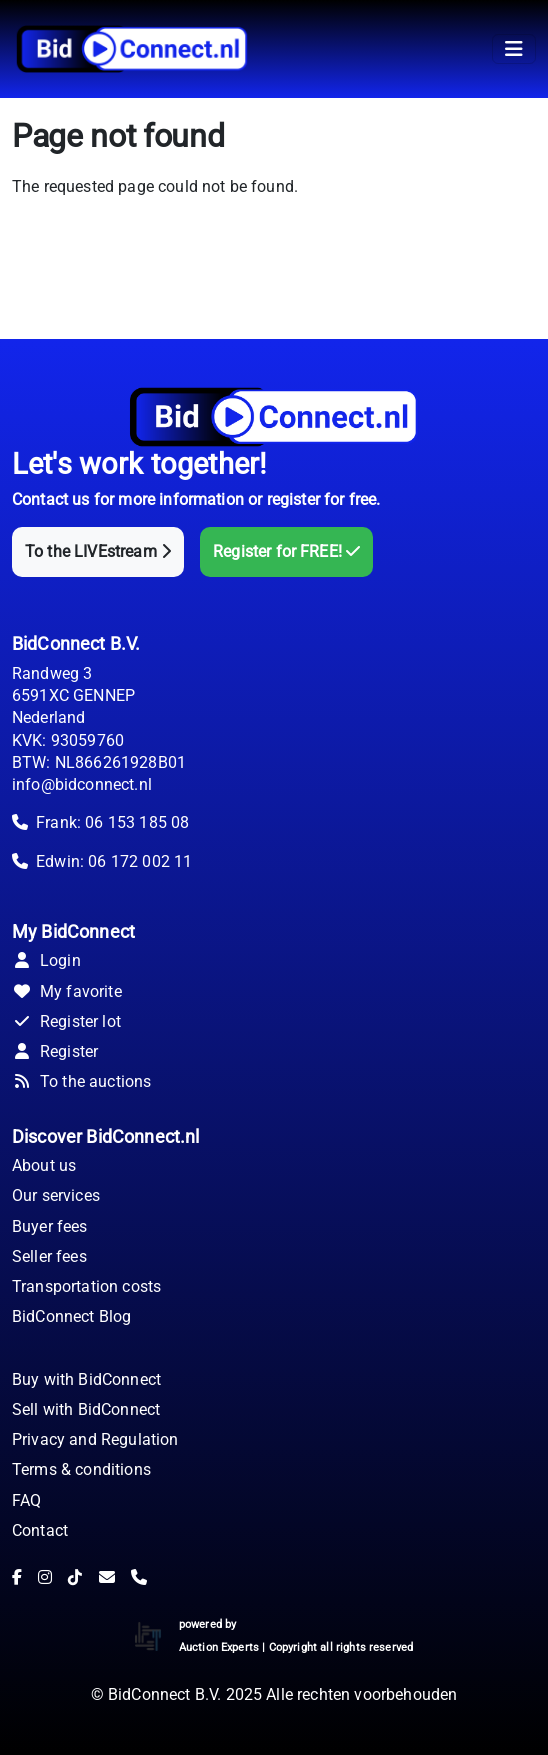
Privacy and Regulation (95, 1439)
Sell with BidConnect (86, 1409)
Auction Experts (219, 1647)
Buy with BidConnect (86, 1379)
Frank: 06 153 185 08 (112, 822)
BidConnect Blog (71, 1316)
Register (55, 1051)
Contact (40, 1530)
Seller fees (49, 1256)
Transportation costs (86, 1286)
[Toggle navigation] (514, 49)
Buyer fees (50, 1226)
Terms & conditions (81, 1469)
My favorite (67, 991)
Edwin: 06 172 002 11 (114, 861)
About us (44, 1165)
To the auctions (81, 1081)
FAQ (26, 1500)
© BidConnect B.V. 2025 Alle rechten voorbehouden (274, 1694)
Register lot (66, 1021)
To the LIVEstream (98, 551)
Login (46, 960)
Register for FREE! (286, 551)
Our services (56, 1195)
